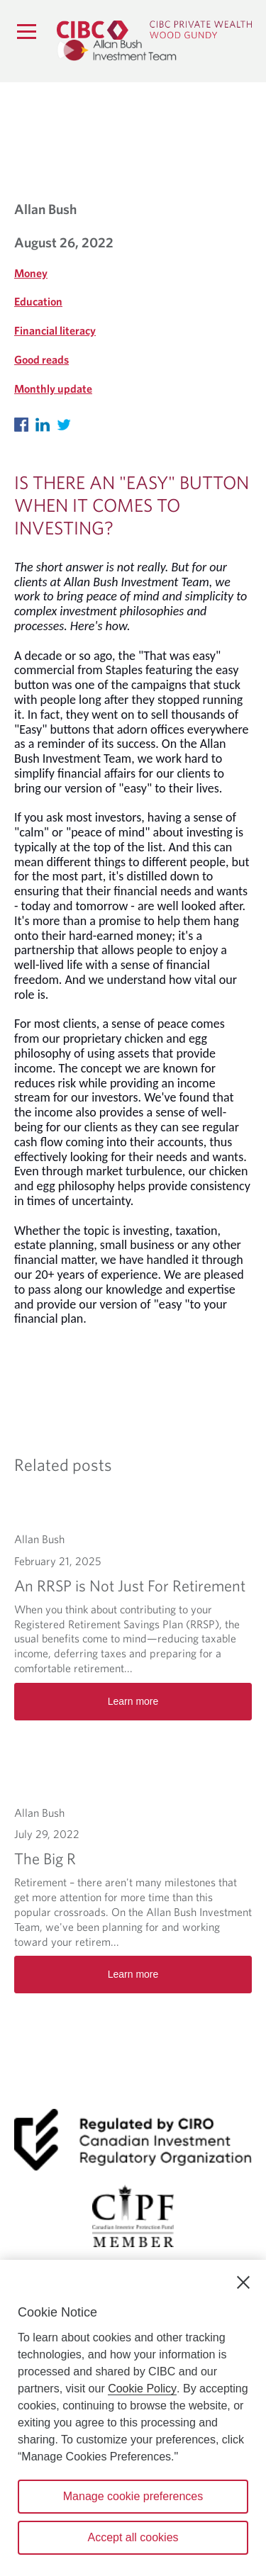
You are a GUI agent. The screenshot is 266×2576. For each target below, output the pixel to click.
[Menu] (26, 31)
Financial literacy (55, 330)
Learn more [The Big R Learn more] (133, 1974)
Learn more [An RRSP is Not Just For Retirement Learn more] (133, 1701)
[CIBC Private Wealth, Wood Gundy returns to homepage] (154, 28)
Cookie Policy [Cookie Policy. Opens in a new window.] (142, 2388)
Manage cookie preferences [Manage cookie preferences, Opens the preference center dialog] (133, 2496)
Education (38, 301)
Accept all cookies (132, 2537)
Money (31, 273)
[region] (133, 2418)
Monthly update (53, 388)
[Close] (243, 2282)
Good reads (41, 359)
